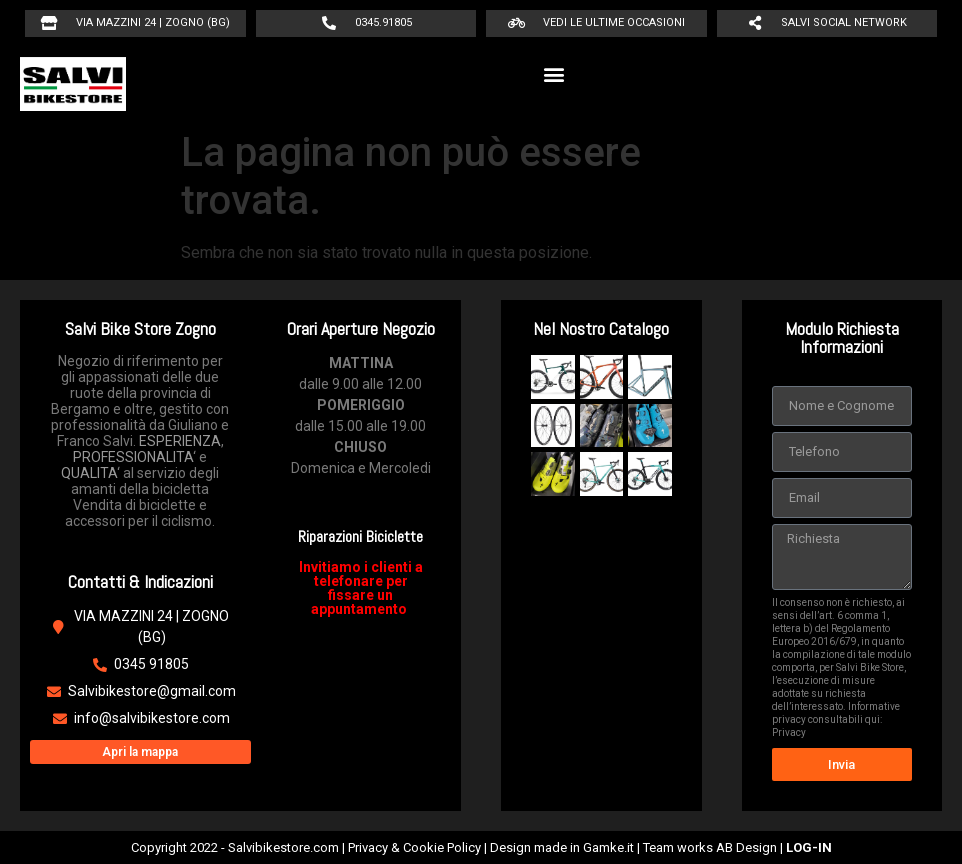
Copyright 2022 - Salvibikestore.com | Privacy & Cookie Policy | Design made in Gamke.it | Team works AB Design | (481, 847)
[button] (554, 73)
